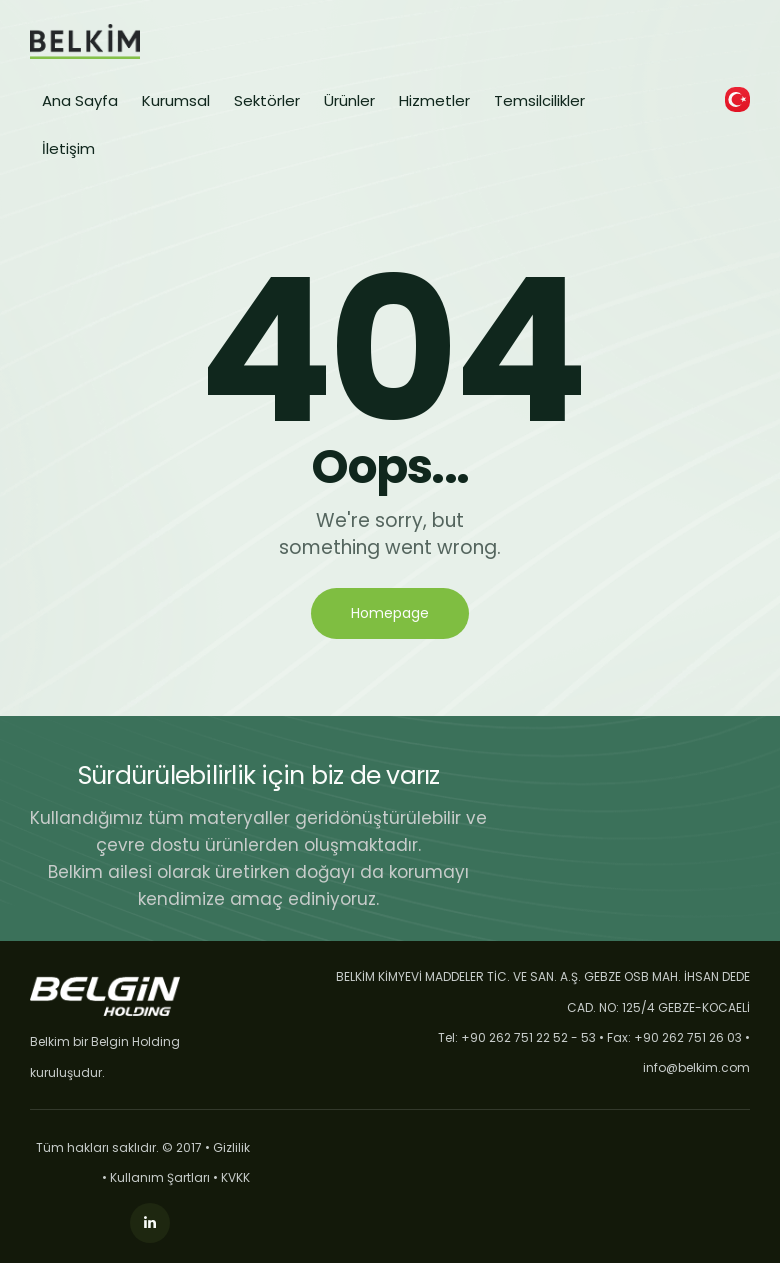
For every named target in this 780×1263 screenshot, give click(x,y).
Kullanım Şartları (160, 1177)
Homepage (390, 613)
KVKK (235, 1177)
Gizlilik (231, 1147)
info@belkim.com (696, 1067)
